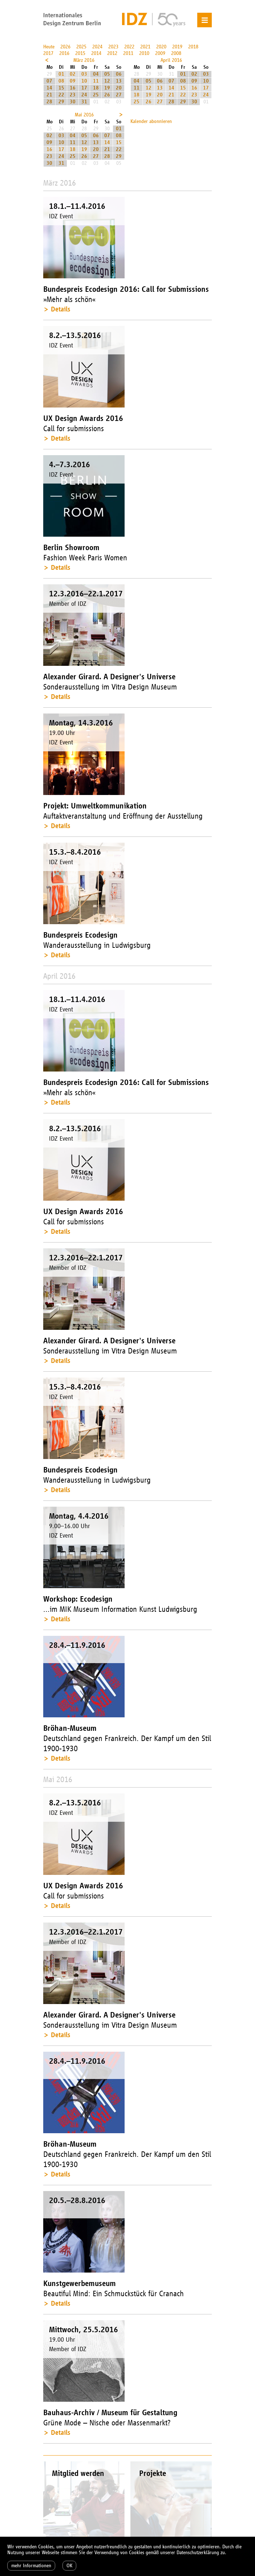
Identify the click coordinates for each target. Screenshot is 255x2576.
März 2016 (83, 60)
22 (61, 95)
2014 (96, 53)
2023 (113, 46)
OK (69, 2565)
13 (119, 81)
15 (61, 88)
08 (61, 81)
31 (84, 101)
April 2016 (171, 60)
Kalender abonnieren (151, 121)
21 (49, 95)
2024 (97, 46)
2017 (48, 53)
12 (107, 81)
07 (49, 81)
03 (84, 74)
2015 (80, 53)
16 (73, 88)
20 (119, 88)
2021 (145, 46)
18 (96, 88)
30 (73, 101)
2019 (177, 46)
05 (107, 74)
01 (61, 74)
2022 (129, 46)
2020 (161, 46)
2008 (176, 53)
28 (49, 101)
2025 (81, 46)
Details (60, 309)
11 (96, 81)
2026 (65, 46)
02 (73, 74)
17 (84, 88)
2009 (160, 53)
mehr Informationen (31, 2565)
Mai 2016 (84, 115)
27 (119, 95)
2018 (193, 46)
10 (84, 81)
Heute (48, 46)
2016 (64, 53)
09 (73, 81)
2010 (144, 53)
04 (96, 74)
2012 (112, 53)
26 (107, 95)
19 (107, 88)
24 (84, 95)
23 (73, 95)
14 (49, 88)
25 (96, 95)
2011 (128, 53)
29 (61, 101)
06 (119, 74)
